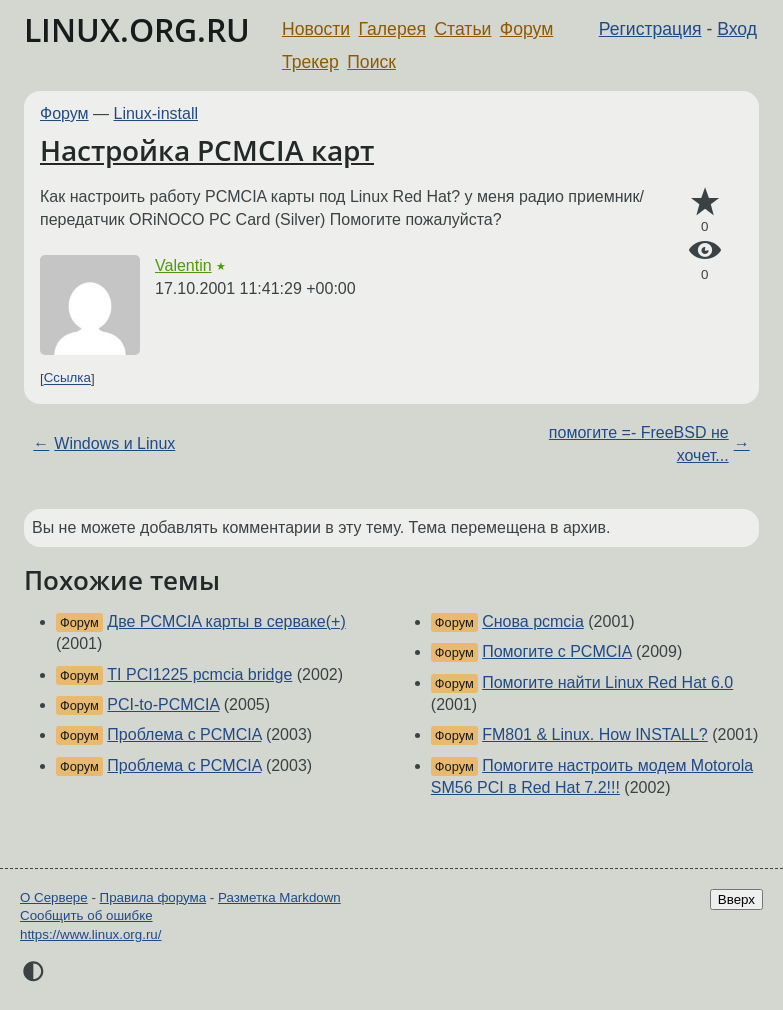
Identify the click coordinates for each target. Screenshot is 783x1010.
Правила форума (153, 897)
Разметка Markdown (279, 897)
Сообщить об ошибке (86, 915)
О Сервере (54, 897)
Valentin (183, 265)
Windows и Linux (114, 443)
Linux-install (156, 113)
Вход (737, 29)
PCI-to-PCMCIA (163, 704)
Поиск (371, 62)
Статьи (462, 29)
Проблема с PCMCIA (184, 734)
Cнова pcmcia (533, 621)
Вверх (736, 899)
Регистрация (650, 29)
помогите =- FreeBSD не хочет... (639, 443)
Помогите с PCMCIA (556, 651)
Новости (316, 29)
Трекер (310, 62)
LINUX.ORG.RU (137, 29)
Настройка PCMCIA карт (207, 150)
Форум (526, 29)
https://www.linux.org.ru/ (90, 934)
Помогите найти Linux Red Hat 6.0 (607, 682)
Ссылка (67, 378)
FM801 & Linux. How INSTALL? (595, 734)
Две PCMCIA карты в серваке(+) (226, 621)
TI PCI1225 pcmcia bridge (199, 674)
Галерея (392, 29)
